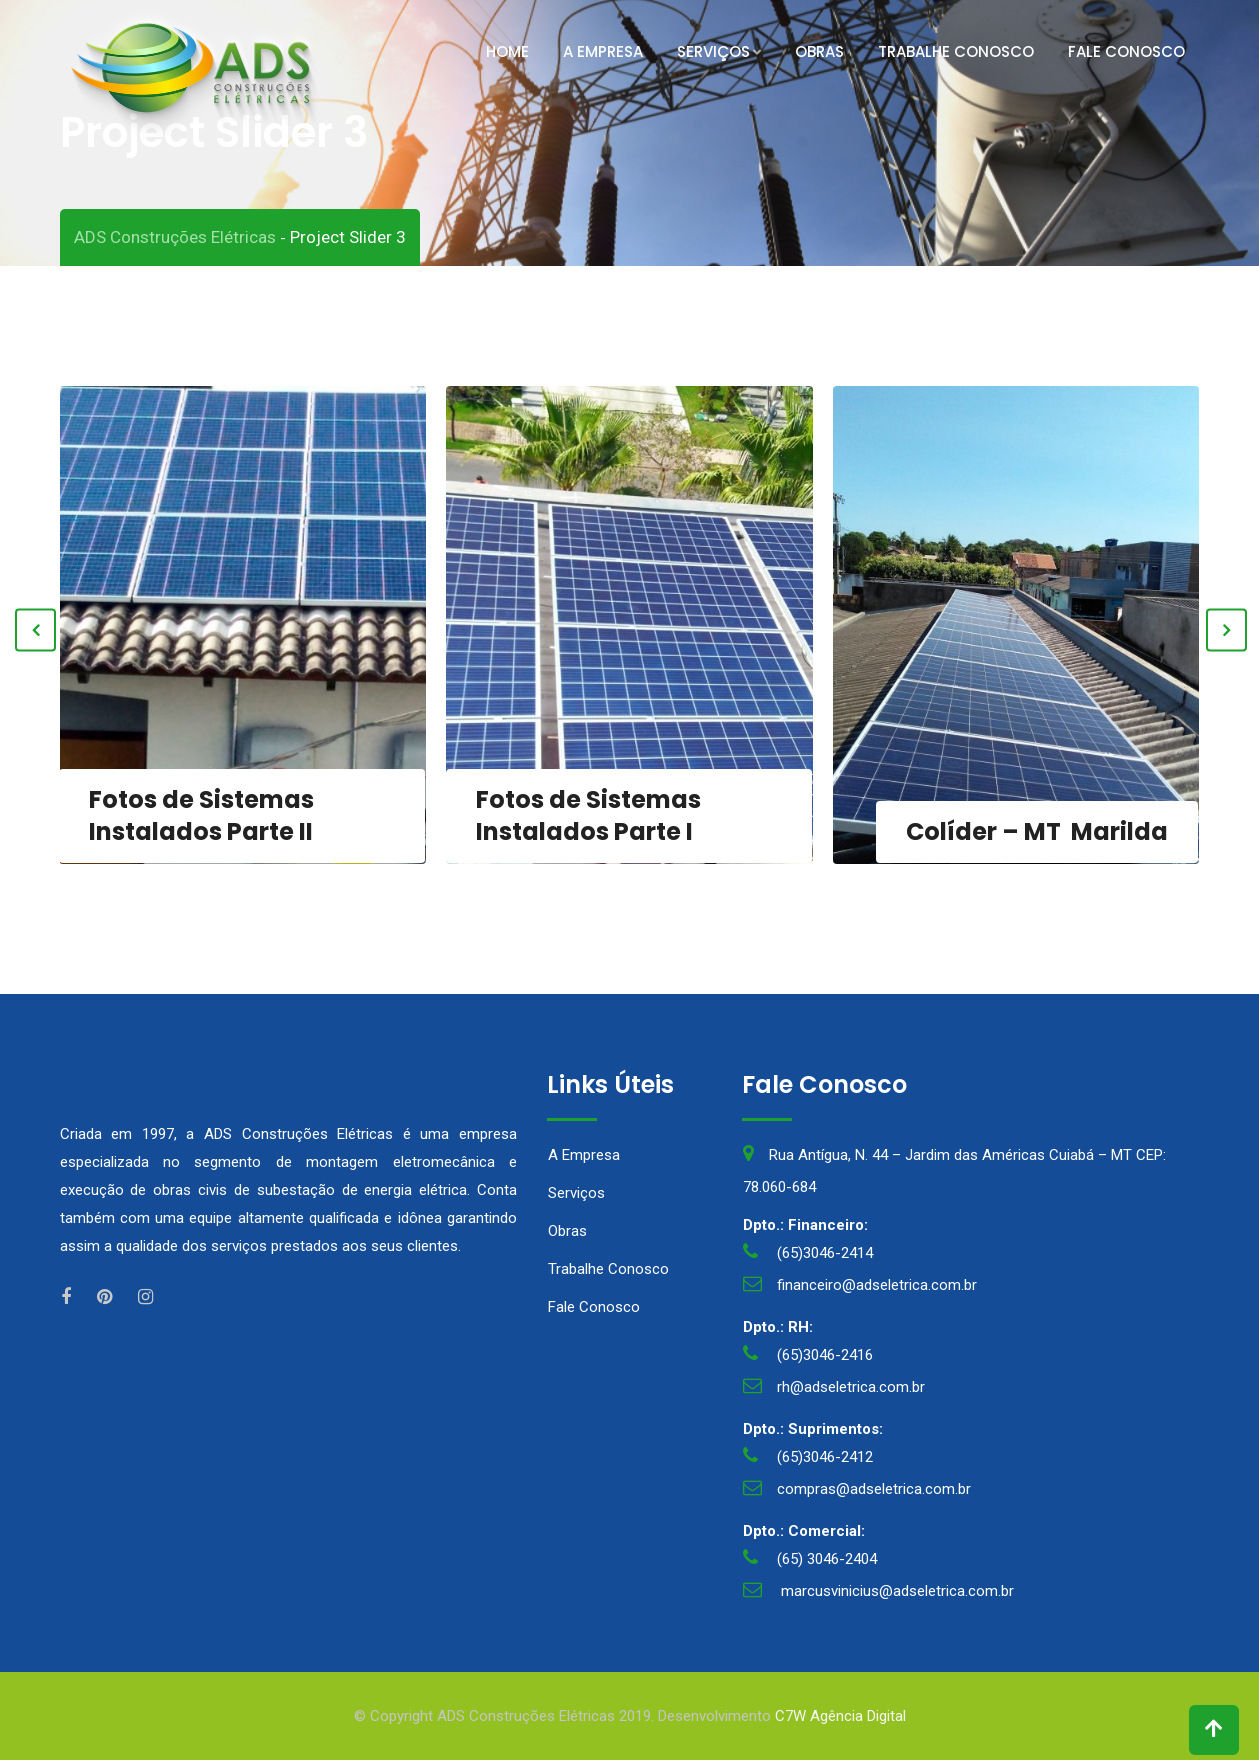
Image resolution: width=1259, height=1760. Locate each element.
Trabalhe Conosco (956, 51)
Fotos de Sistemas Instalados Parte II (201, 815)
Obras (819, 51)
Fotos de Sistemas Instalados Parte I (588, 815)
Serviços (713, 51)
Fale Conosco (1126, 51)
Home (507, 51)
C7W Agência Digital (840, 1716)
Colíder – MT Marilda (1037, 831)
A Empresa (603, 51)
